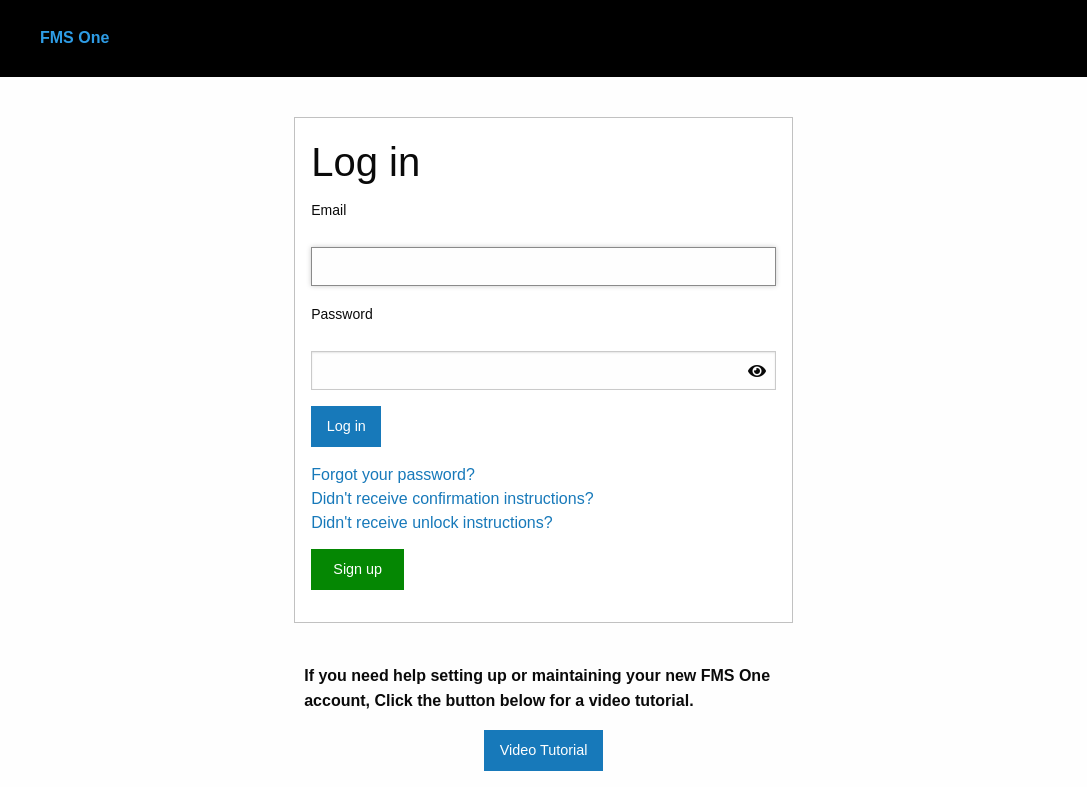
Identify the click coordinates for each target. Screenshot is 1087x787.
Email (328, 210)
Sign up (357, 569)
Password (341, 314)
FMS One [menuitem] (74, 37)
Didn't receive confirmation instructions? (452, 498)
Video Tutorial (544, 750)
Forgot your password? (393, 474)
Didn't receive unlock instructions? (431, 522)
